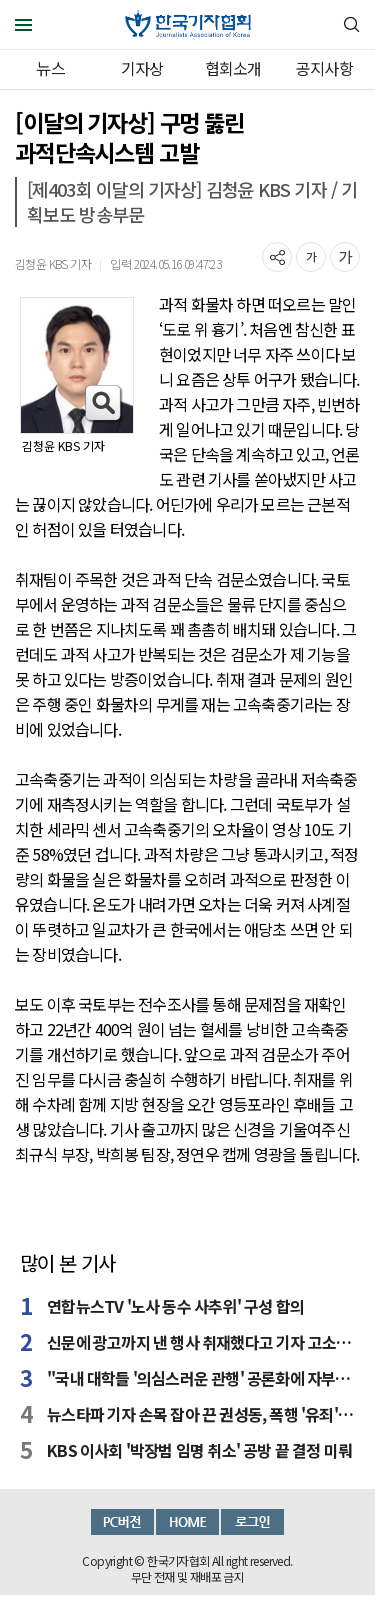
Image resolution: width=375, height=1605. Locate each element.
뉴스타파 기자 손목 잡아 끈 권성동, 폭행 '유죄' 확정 (201, 1414)
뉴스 (50, 68)
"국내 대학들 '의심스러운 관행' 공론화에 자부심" (201, 1378)
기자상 (142, 68)
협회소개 (233, 68)
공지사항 (324, 68)
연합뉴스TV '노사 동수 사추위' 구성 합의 (175, 1306)
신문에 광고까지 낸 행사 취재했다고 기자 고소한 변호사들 (201, 1342)
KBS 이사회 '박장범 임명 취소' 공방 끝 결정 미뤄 (199, 1450)
